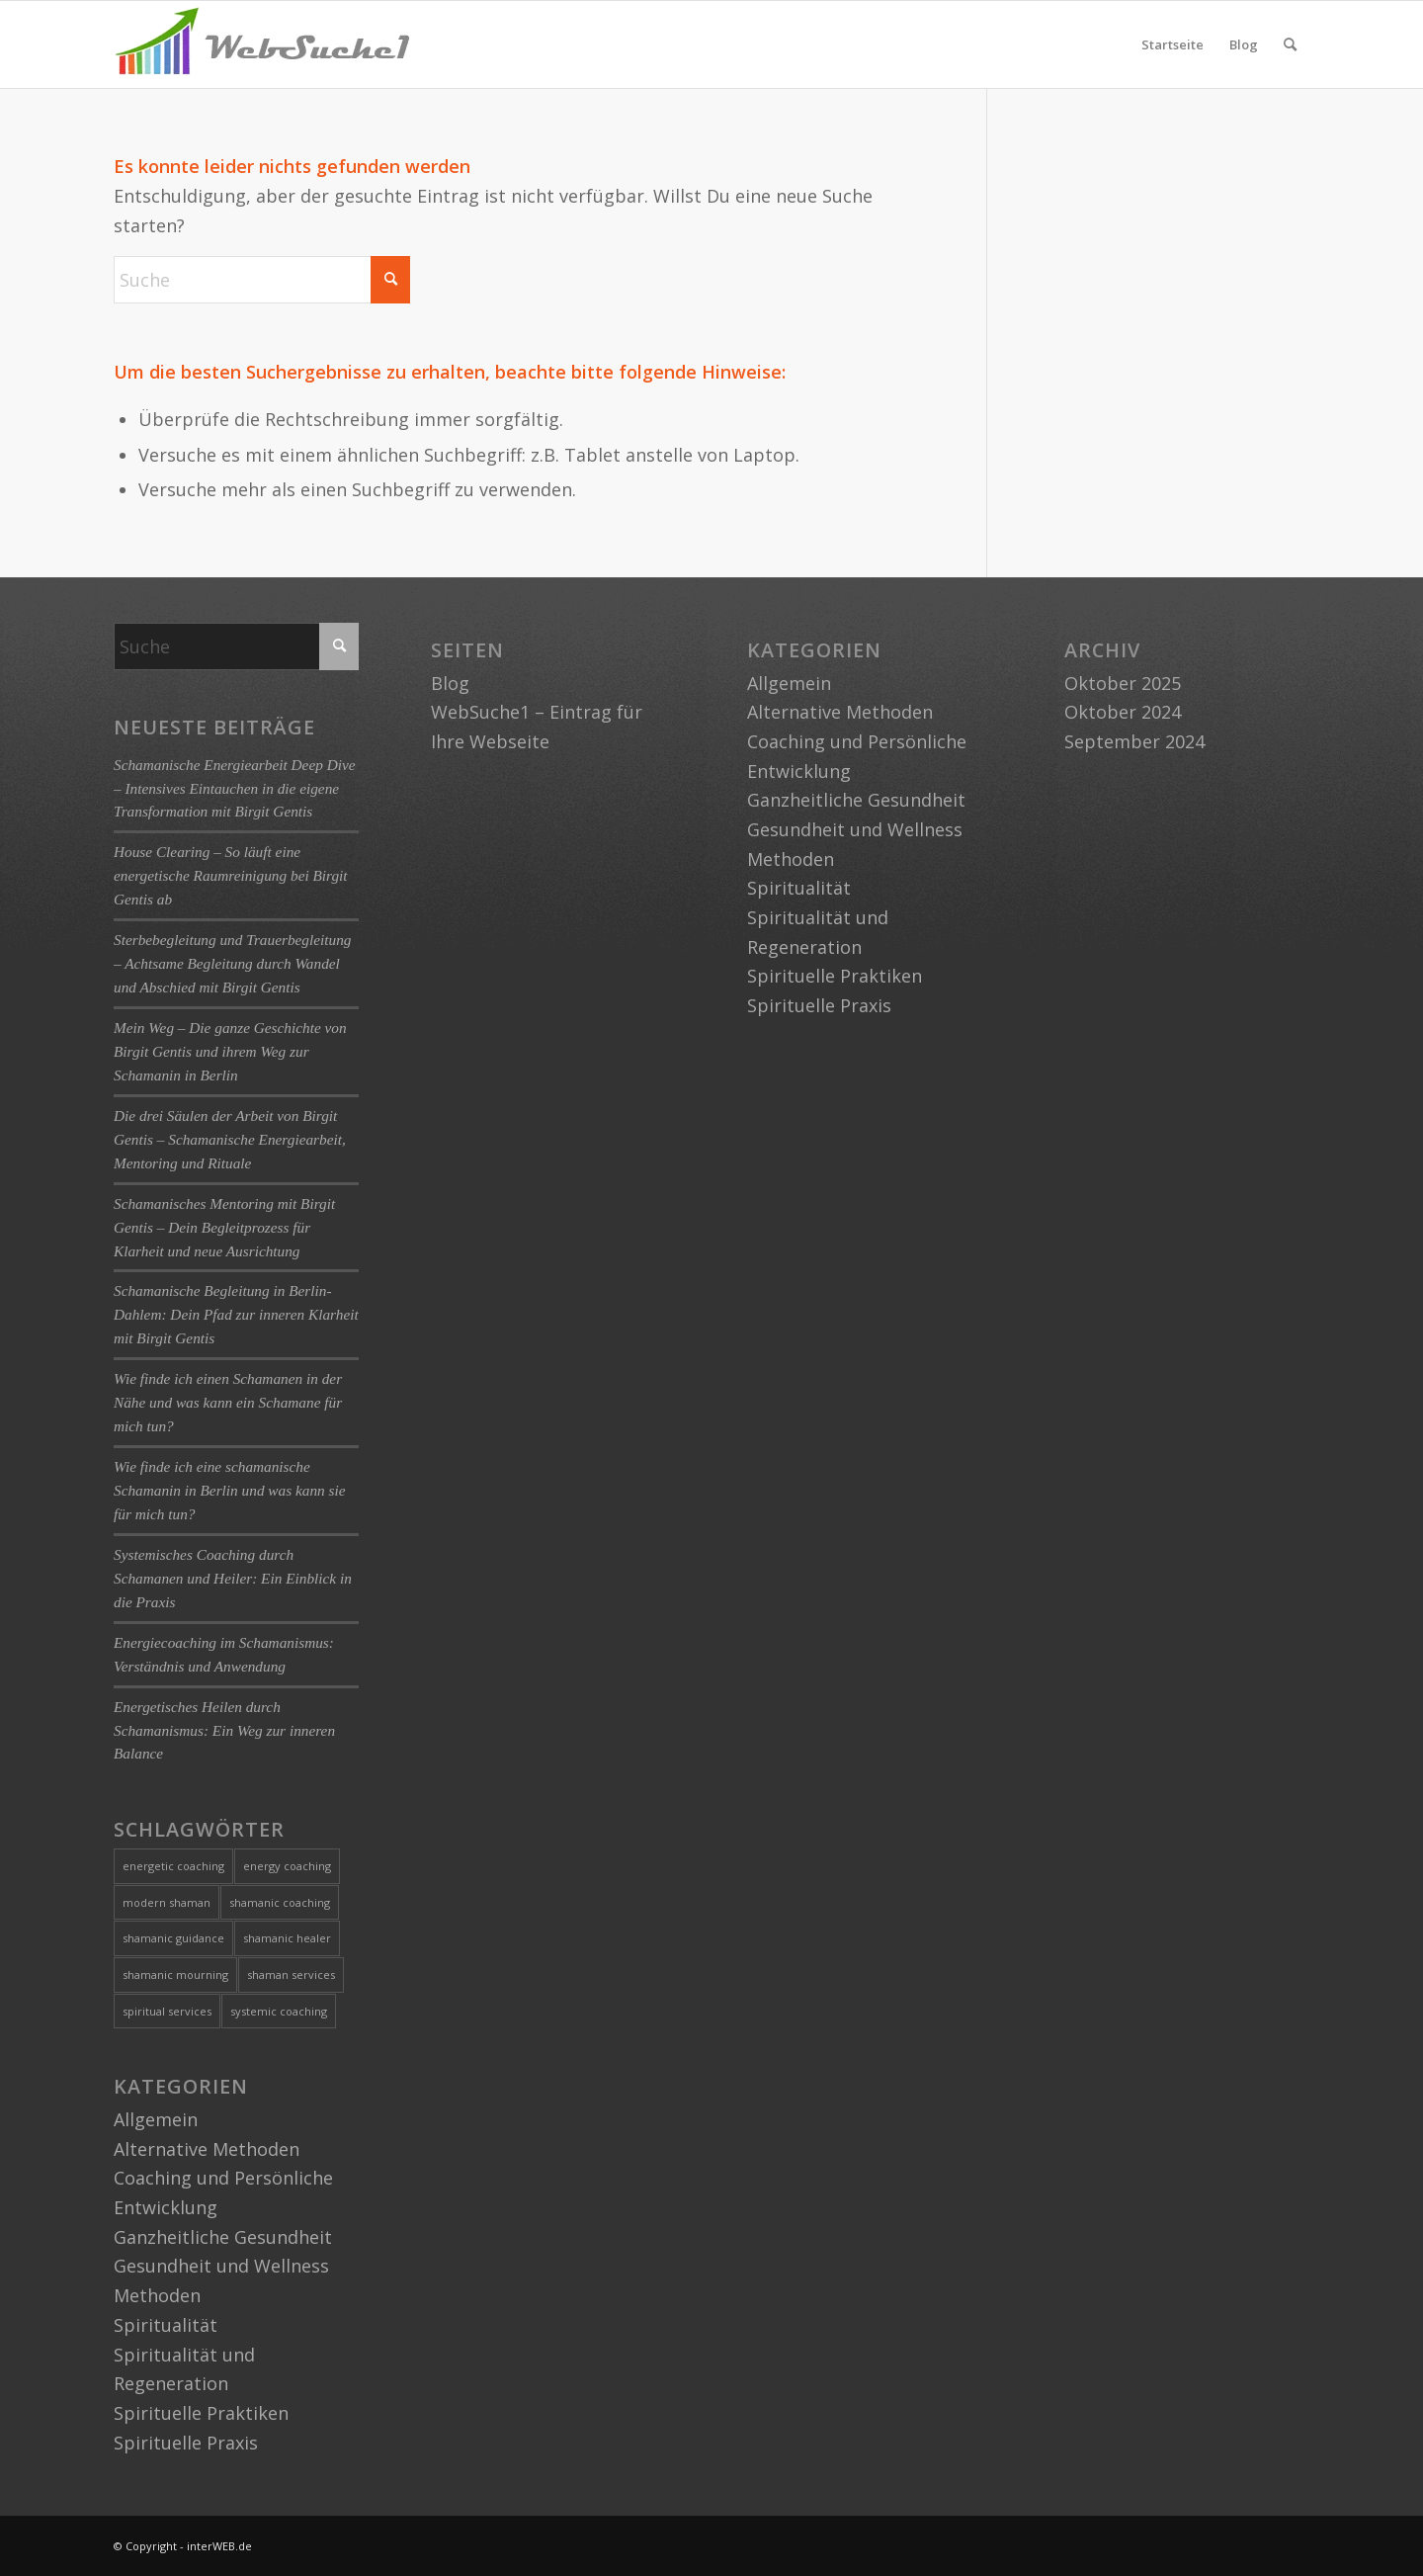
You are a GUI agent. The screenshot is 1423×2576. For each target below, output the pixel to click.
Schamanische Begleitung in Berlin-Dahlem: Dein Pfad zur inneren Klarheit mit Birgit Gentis (236, 1314)
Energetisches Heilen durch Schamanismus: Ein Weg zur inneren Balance (224, 1730)
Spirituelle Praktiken (201, 2413)
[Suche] (1290, 44)
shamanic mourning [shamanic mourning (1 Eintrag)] (175, 1974)
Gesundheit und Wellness (221, 2265)
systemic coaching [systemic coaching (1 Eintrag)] (278, 2011)
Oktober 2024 (1122, 712)
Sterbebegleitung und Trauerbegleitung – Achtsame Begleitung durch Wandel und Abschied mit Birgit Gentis (232, 963)
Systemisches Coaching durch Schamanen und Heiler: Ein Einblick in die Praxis (233, 1578)
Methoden (157, 2295)
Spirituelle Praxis (186, 2442)
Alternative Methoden (206, 2149)
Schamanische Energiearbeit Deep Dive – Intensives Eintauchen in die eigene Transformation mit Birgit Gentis (235, 788)
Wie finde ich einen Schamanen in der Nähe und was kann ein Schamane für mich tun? (228, 1402)
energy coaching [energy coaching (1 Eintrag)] (287, 1865)
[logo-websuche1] (262, 44)
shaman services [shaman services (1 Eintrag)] (291, 1974)
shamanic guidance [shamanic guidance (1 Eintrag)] (173, 1938)
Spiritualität (165, 2325)
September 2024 (1134, 741)
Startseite (1172, 44)
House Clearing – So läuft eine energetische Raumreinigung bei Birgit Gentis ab (231, 875)
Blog (1243, 44)
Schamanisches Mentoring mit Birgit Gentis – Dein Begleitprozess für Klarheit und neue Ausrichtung (224, 1227)
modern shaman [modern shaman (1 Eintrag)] (166, 1902)
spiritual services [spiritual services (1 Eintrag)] (167, 2011)
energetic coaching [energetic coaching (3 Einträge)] (173, 1865)
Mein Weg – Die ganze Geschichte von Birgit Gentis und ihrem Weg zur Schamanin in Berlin (230, 1051)
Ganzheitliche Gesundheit (223, 2237)
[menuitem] (1290, 44)
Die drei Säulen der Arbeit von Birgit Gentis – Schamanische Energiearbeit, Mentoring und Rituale (230, 1139)
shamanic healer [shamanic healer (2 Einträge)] (287, 1938)
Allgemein (156, 2119)
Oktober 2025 (1122, 683)
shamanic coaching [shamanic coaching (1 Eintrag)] (279, 1902)
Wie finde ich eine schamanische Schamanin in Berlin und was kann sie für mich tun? (230, 1490)
